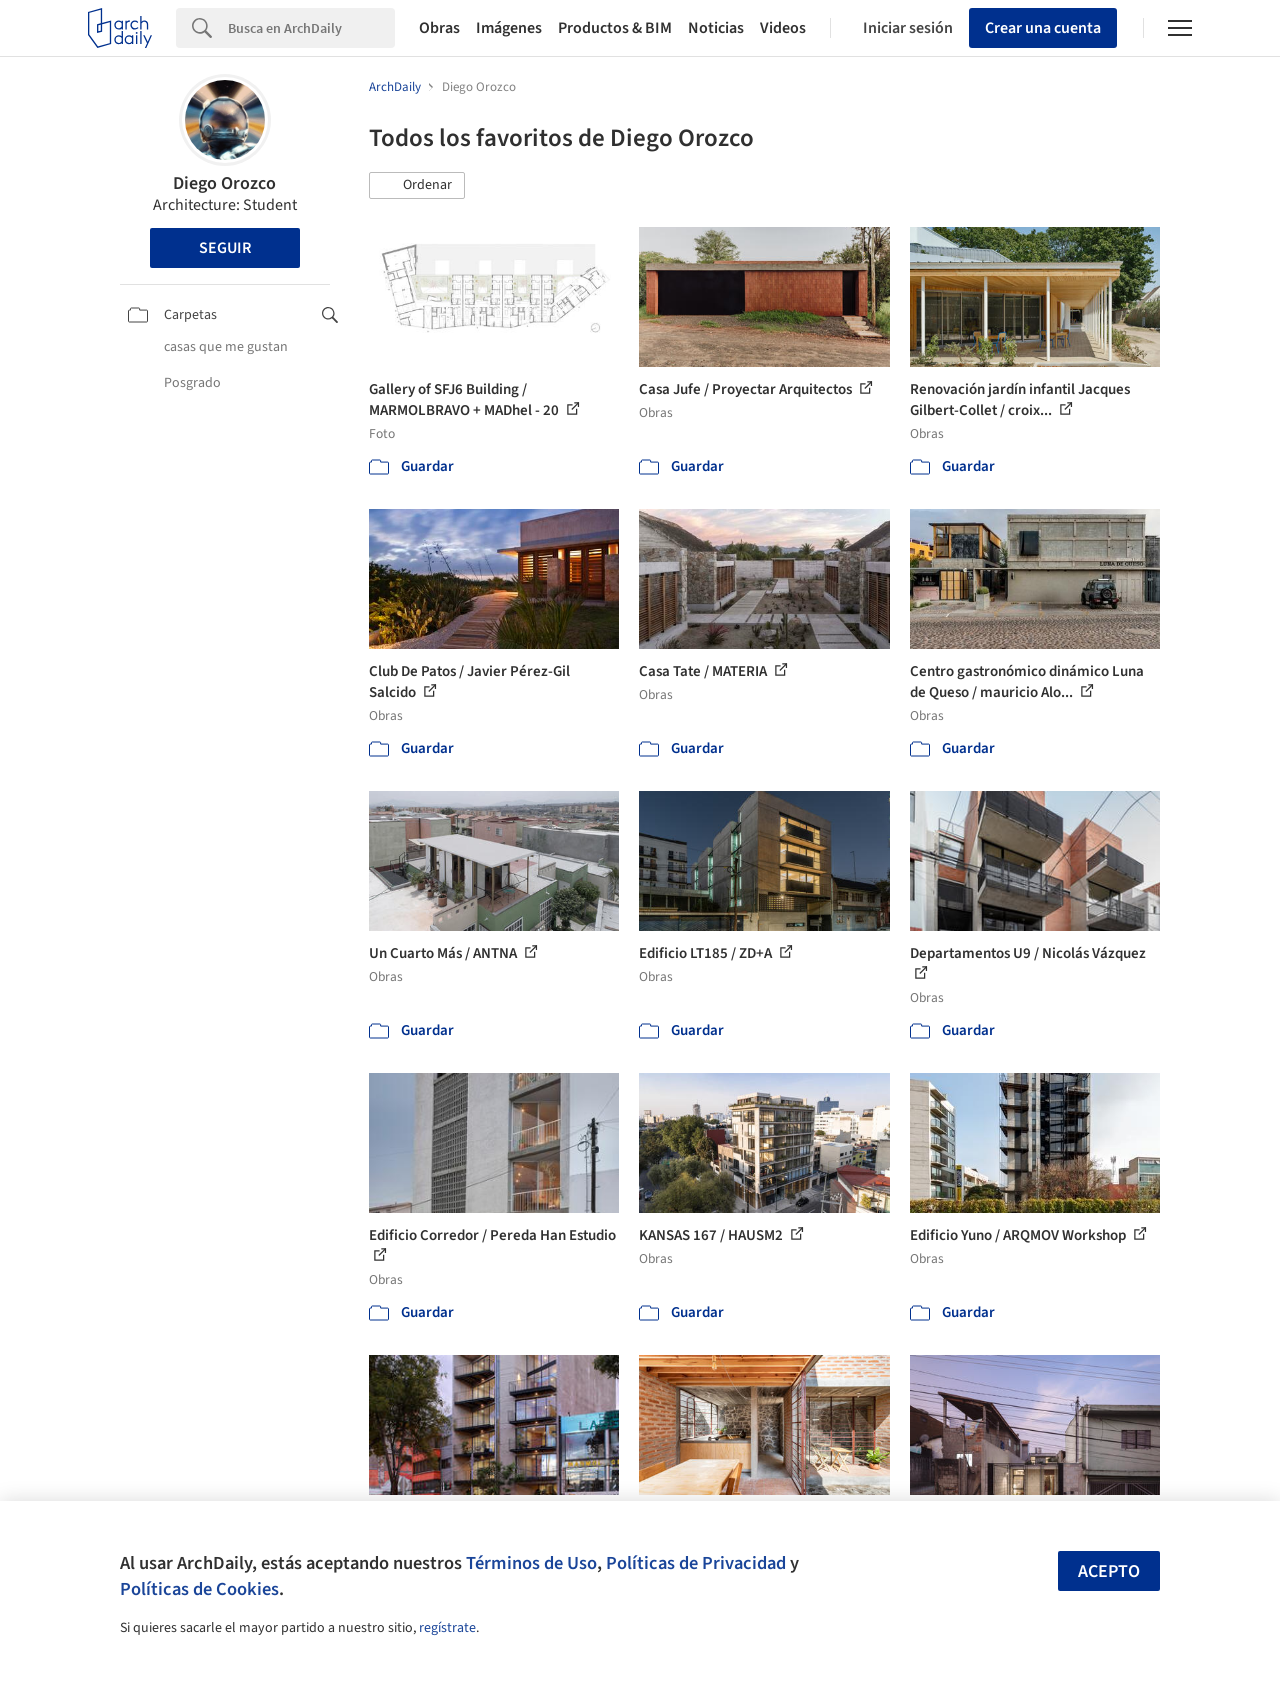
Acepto (1109, 1571)
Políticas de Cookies (199, 1589)
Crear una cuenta (1043, 28)
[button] (417, 186)
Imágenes (509, 28)
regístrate (447, 1628)
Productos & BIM (615, 28)
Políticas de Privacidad (696, 1563)
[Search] (311, 28)
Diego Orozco (224, 183)
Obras (439, 28)
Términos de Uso (531, 1563)
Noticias (716, 28)
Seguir (225, 248)
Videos (783, 28)
